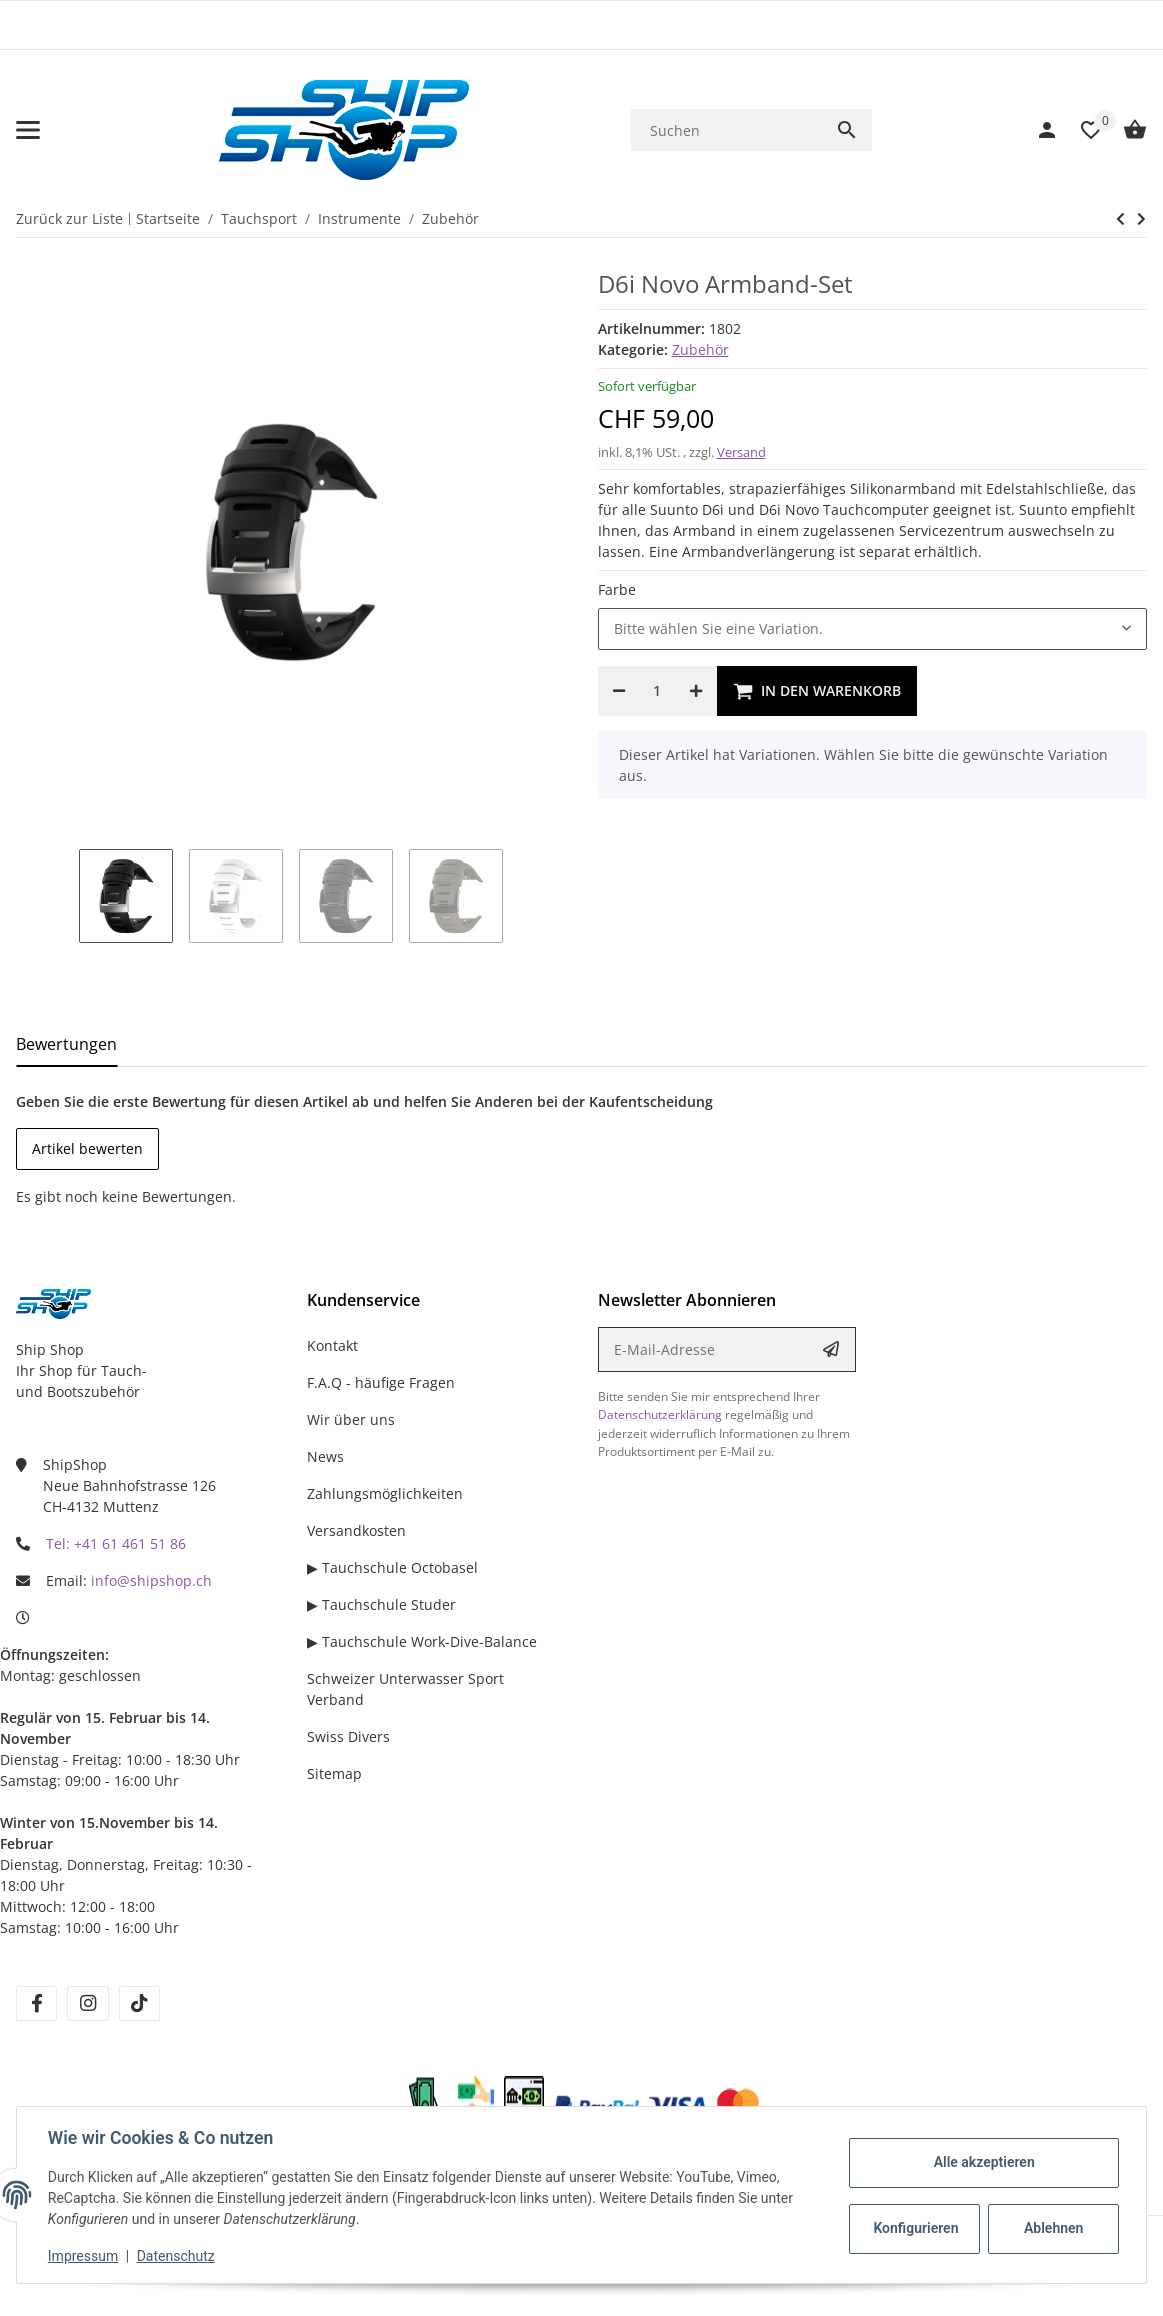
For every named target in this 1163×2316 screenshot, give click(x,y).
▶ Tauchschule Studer (381, 1604)
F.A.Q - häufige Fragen (381, 1382)
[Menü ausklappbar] (28, 130)
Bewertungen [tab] (66, 1044)
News (325, 1456)
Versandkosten (356, 1530)
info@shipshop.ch (151, 1580)
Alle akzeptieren (982, 2162)
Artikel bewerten (87, 1148)
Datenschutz (177, 2256)
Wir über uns (351, 1419)
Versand (741, 452)
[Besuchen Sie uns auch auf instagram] (87, 2003)
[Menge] (657, 691)
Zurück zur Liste (69, 218)
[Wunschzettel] (1081, 130)
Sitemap (334, 1773)
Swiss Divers (348, 1736)
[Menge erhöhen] (696, 691)
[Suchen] (726, 130)
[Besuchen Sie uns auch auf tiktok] (139, 2003)
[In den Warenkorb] (817, 691)
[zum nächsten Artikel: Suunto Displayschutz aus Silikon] (1120, 219)
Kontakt (332, 1345)
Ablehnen (1052, 2228)
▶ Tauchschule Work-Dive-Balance (422, 1641)
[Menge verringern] (619, 691)
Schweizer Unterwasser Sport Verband (405, 1689)
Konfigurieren (915, 2228)
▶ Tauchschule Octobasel (392, 1567)
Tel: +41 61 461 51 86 (116, 1543)
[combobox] (873, 629)
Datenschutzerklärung (660, 1414)
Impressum (84, 2256)
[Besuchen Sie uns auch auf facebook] (36, 2003)
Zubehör (700, 349)
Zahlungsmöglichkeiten (385, 1493)
